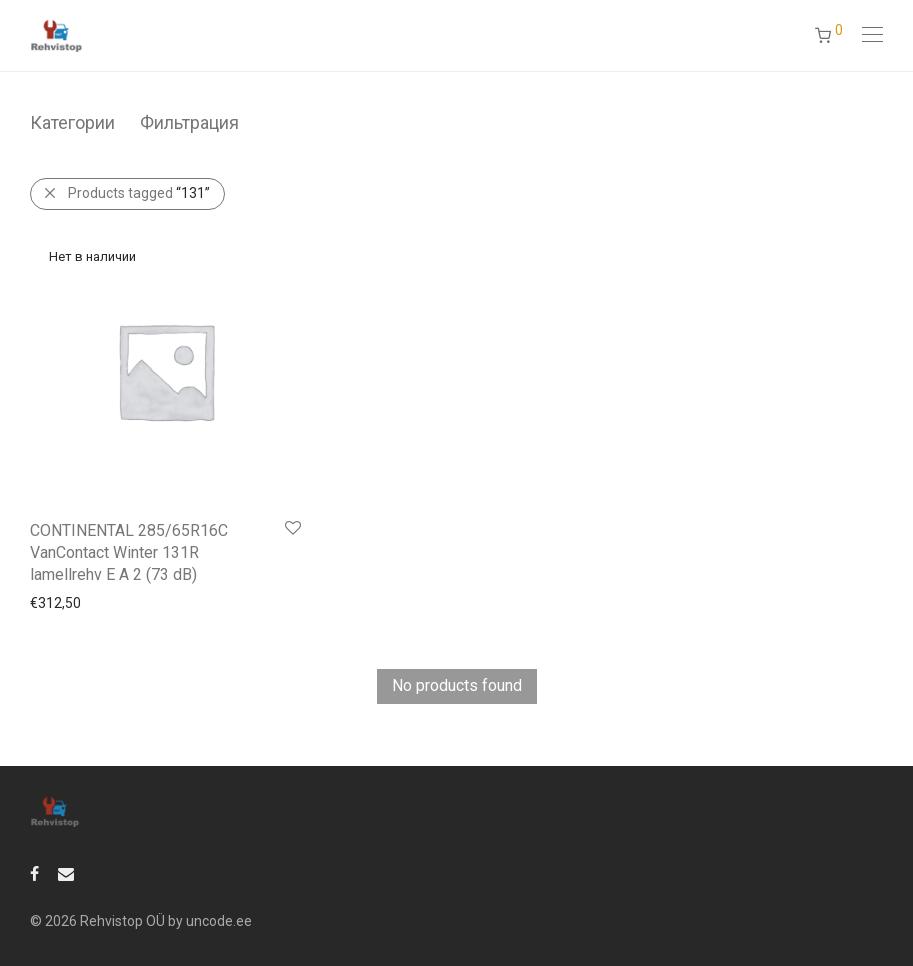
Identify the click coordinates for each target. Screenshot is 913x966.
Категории (72, 122)
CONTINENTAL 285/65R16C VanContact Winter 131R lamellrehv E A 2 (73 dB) (129, 553)
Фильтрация (189, 122)
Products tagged (139, 193)
